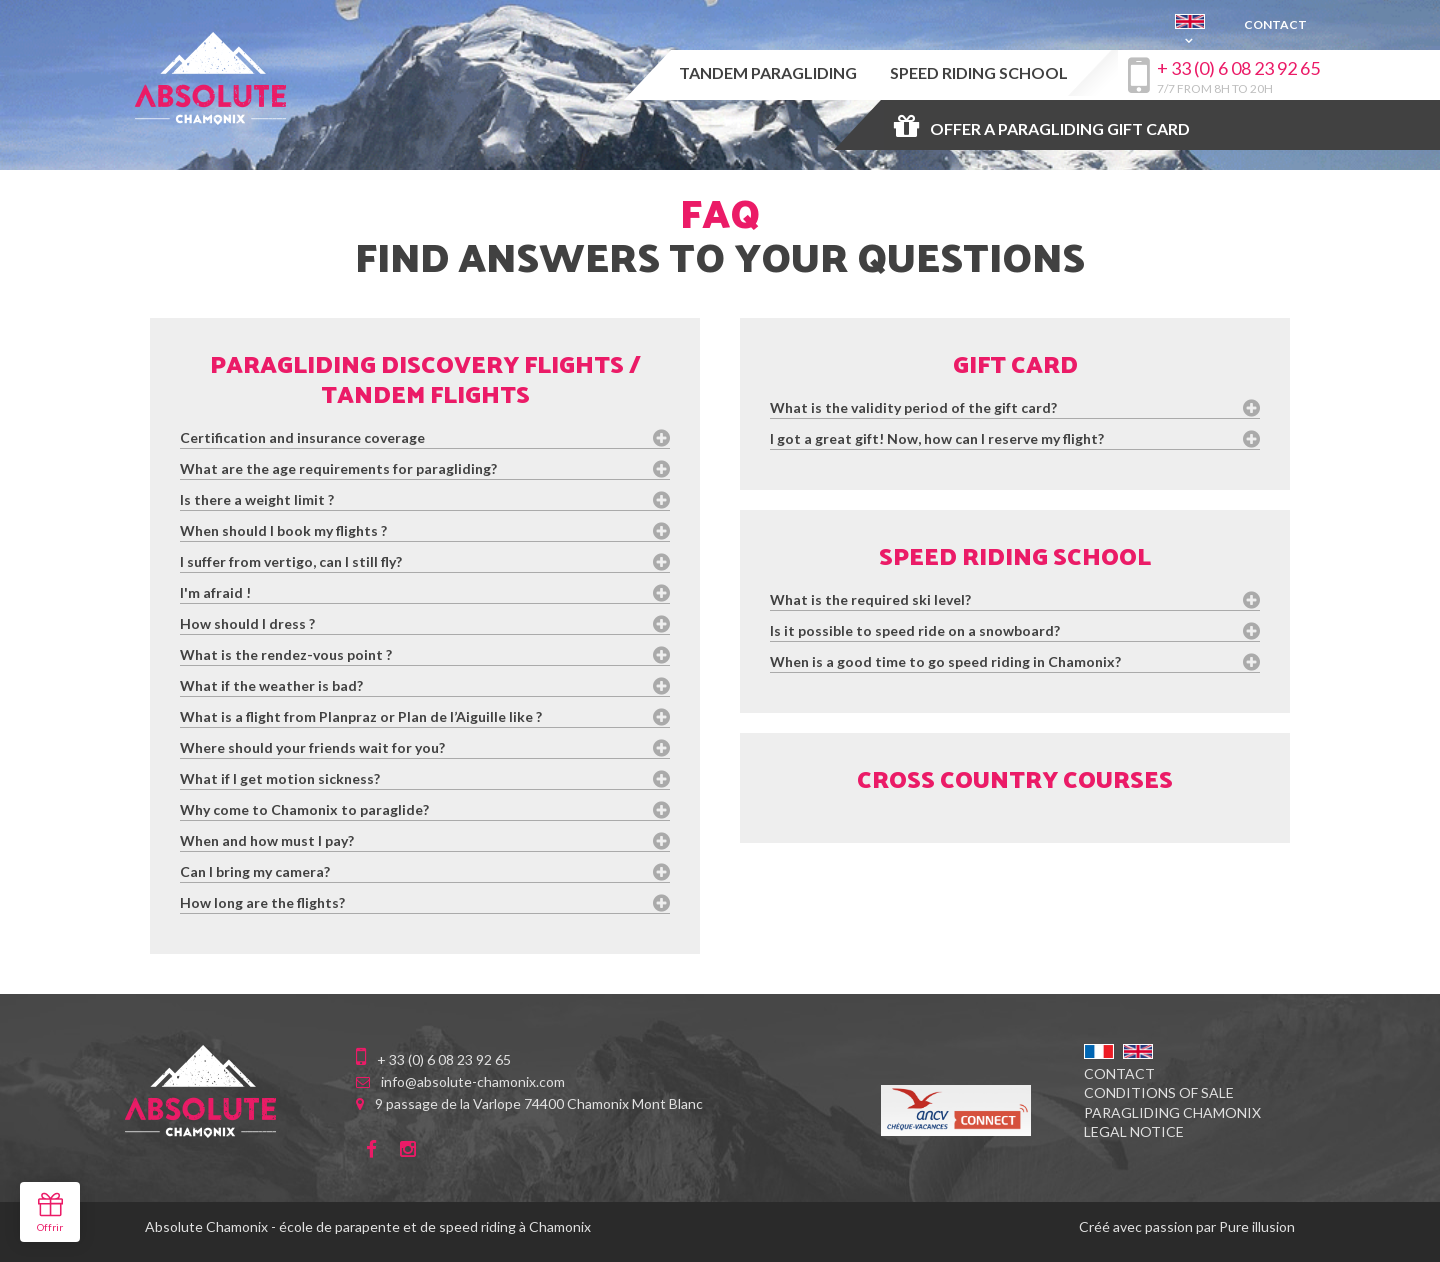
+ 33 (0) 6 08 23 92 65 (1238, 68)
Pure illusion (1257, 1226)
